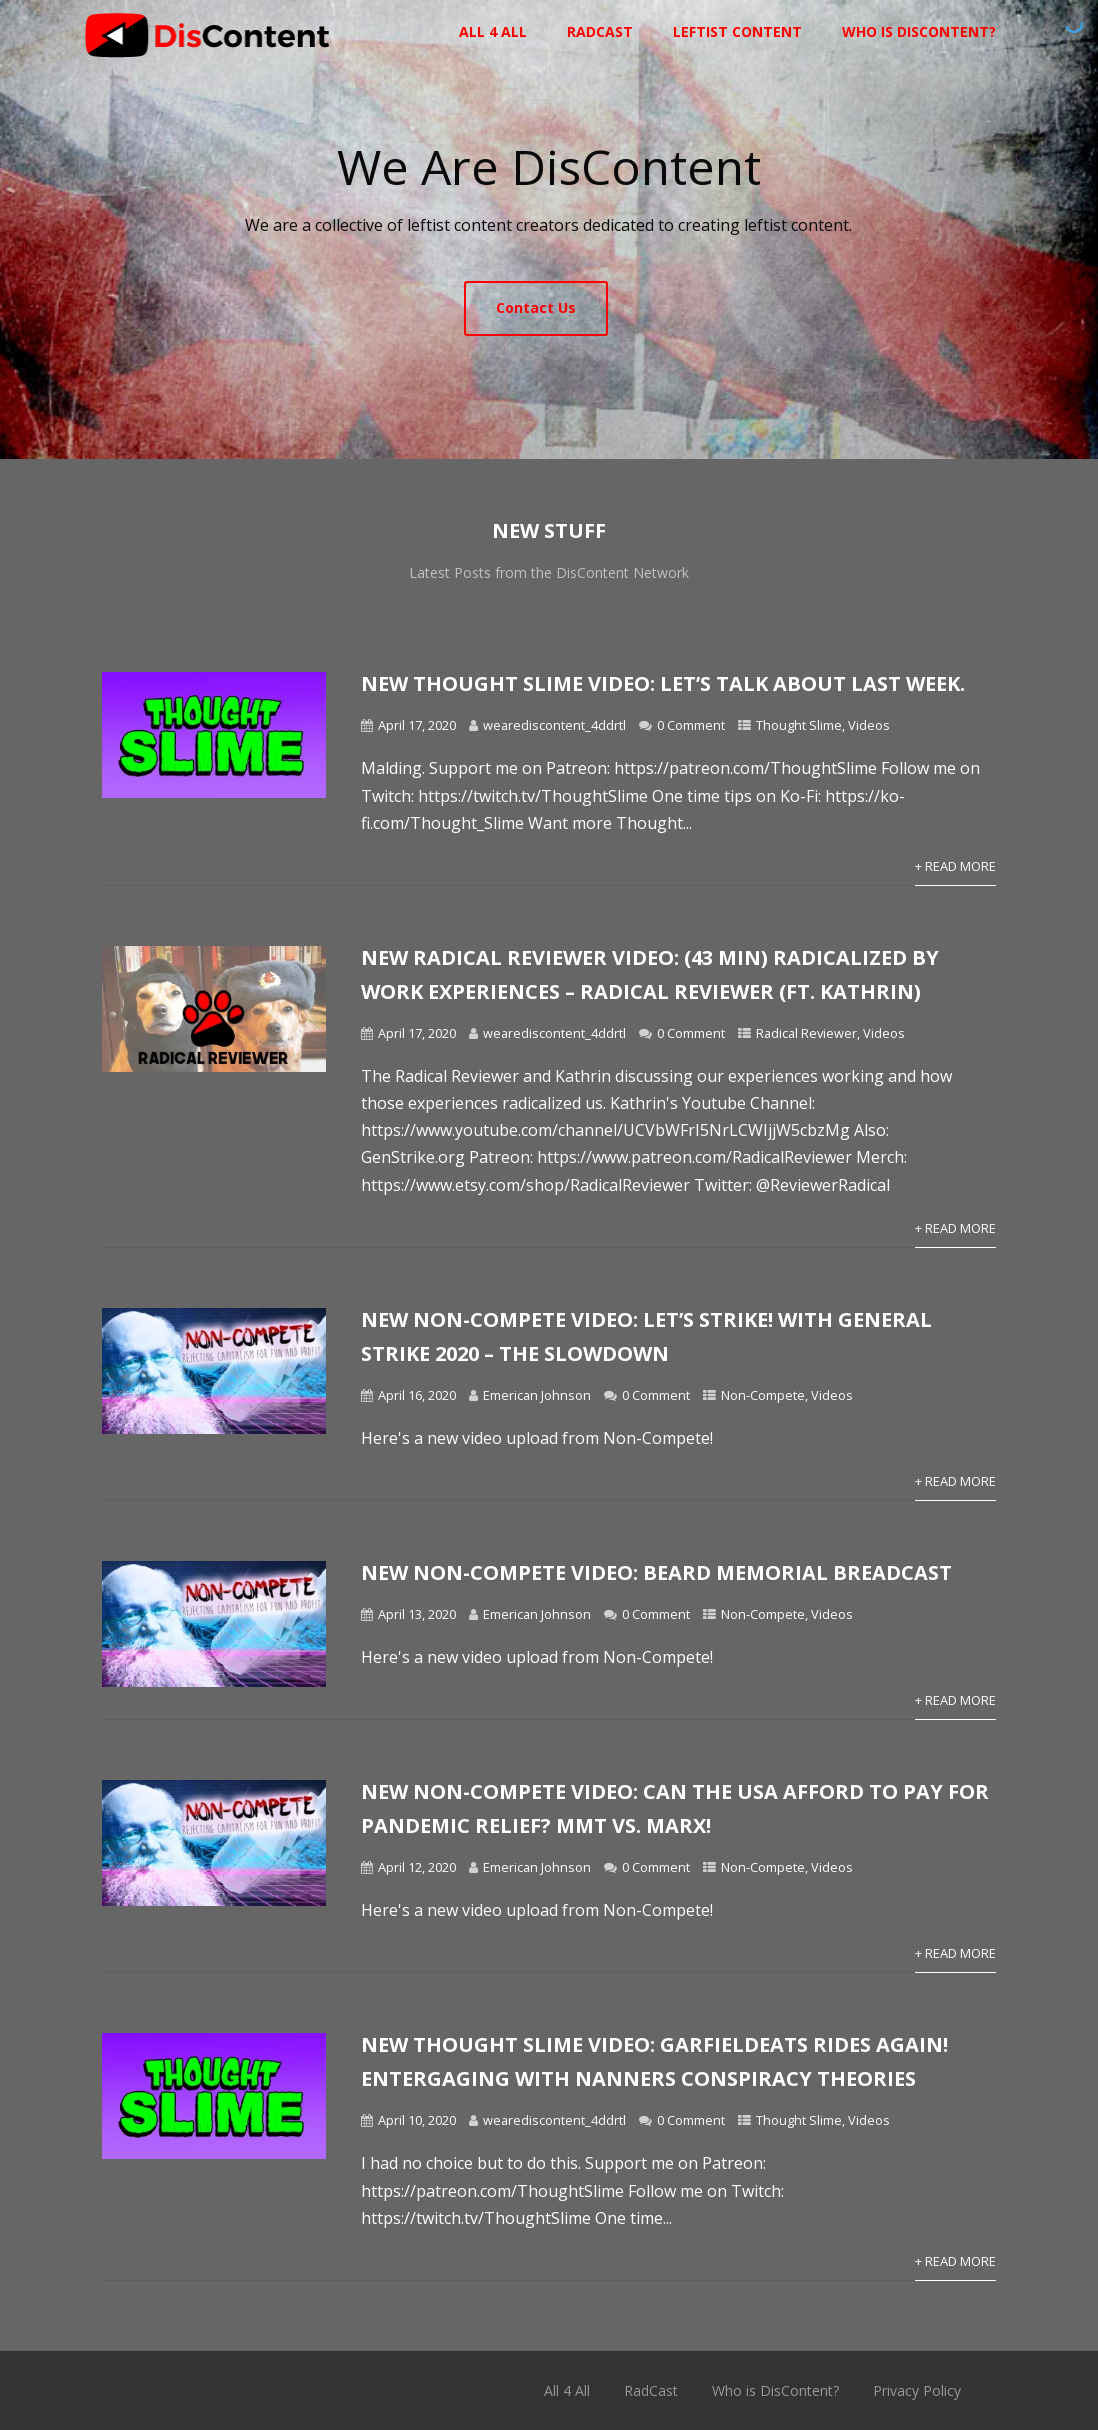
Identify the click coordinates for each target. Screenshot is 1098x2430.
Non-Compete (763, 1395)
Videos (869, 725)
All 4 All (493, 31)
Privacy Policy (917, 2390)
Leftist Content (737, 31)
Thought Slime (799, 725)
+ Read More (955, 866)
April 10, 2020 (417, 2120)
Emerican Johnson (537, 1395)
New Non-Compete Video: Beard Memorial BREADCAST (656, 1572)
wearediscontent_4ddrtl (554, 725)
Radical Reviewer (806, 1033)
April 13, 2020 (417, 1614)
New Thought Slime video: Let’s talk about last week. (663, 683)
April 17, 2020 (417, 725)
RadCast (600, 31)
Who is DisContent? (919, 31)
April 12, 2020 (417, 1867)
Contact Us (536, 307)
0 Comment (691, 725)
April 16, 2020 (417, 1395)
